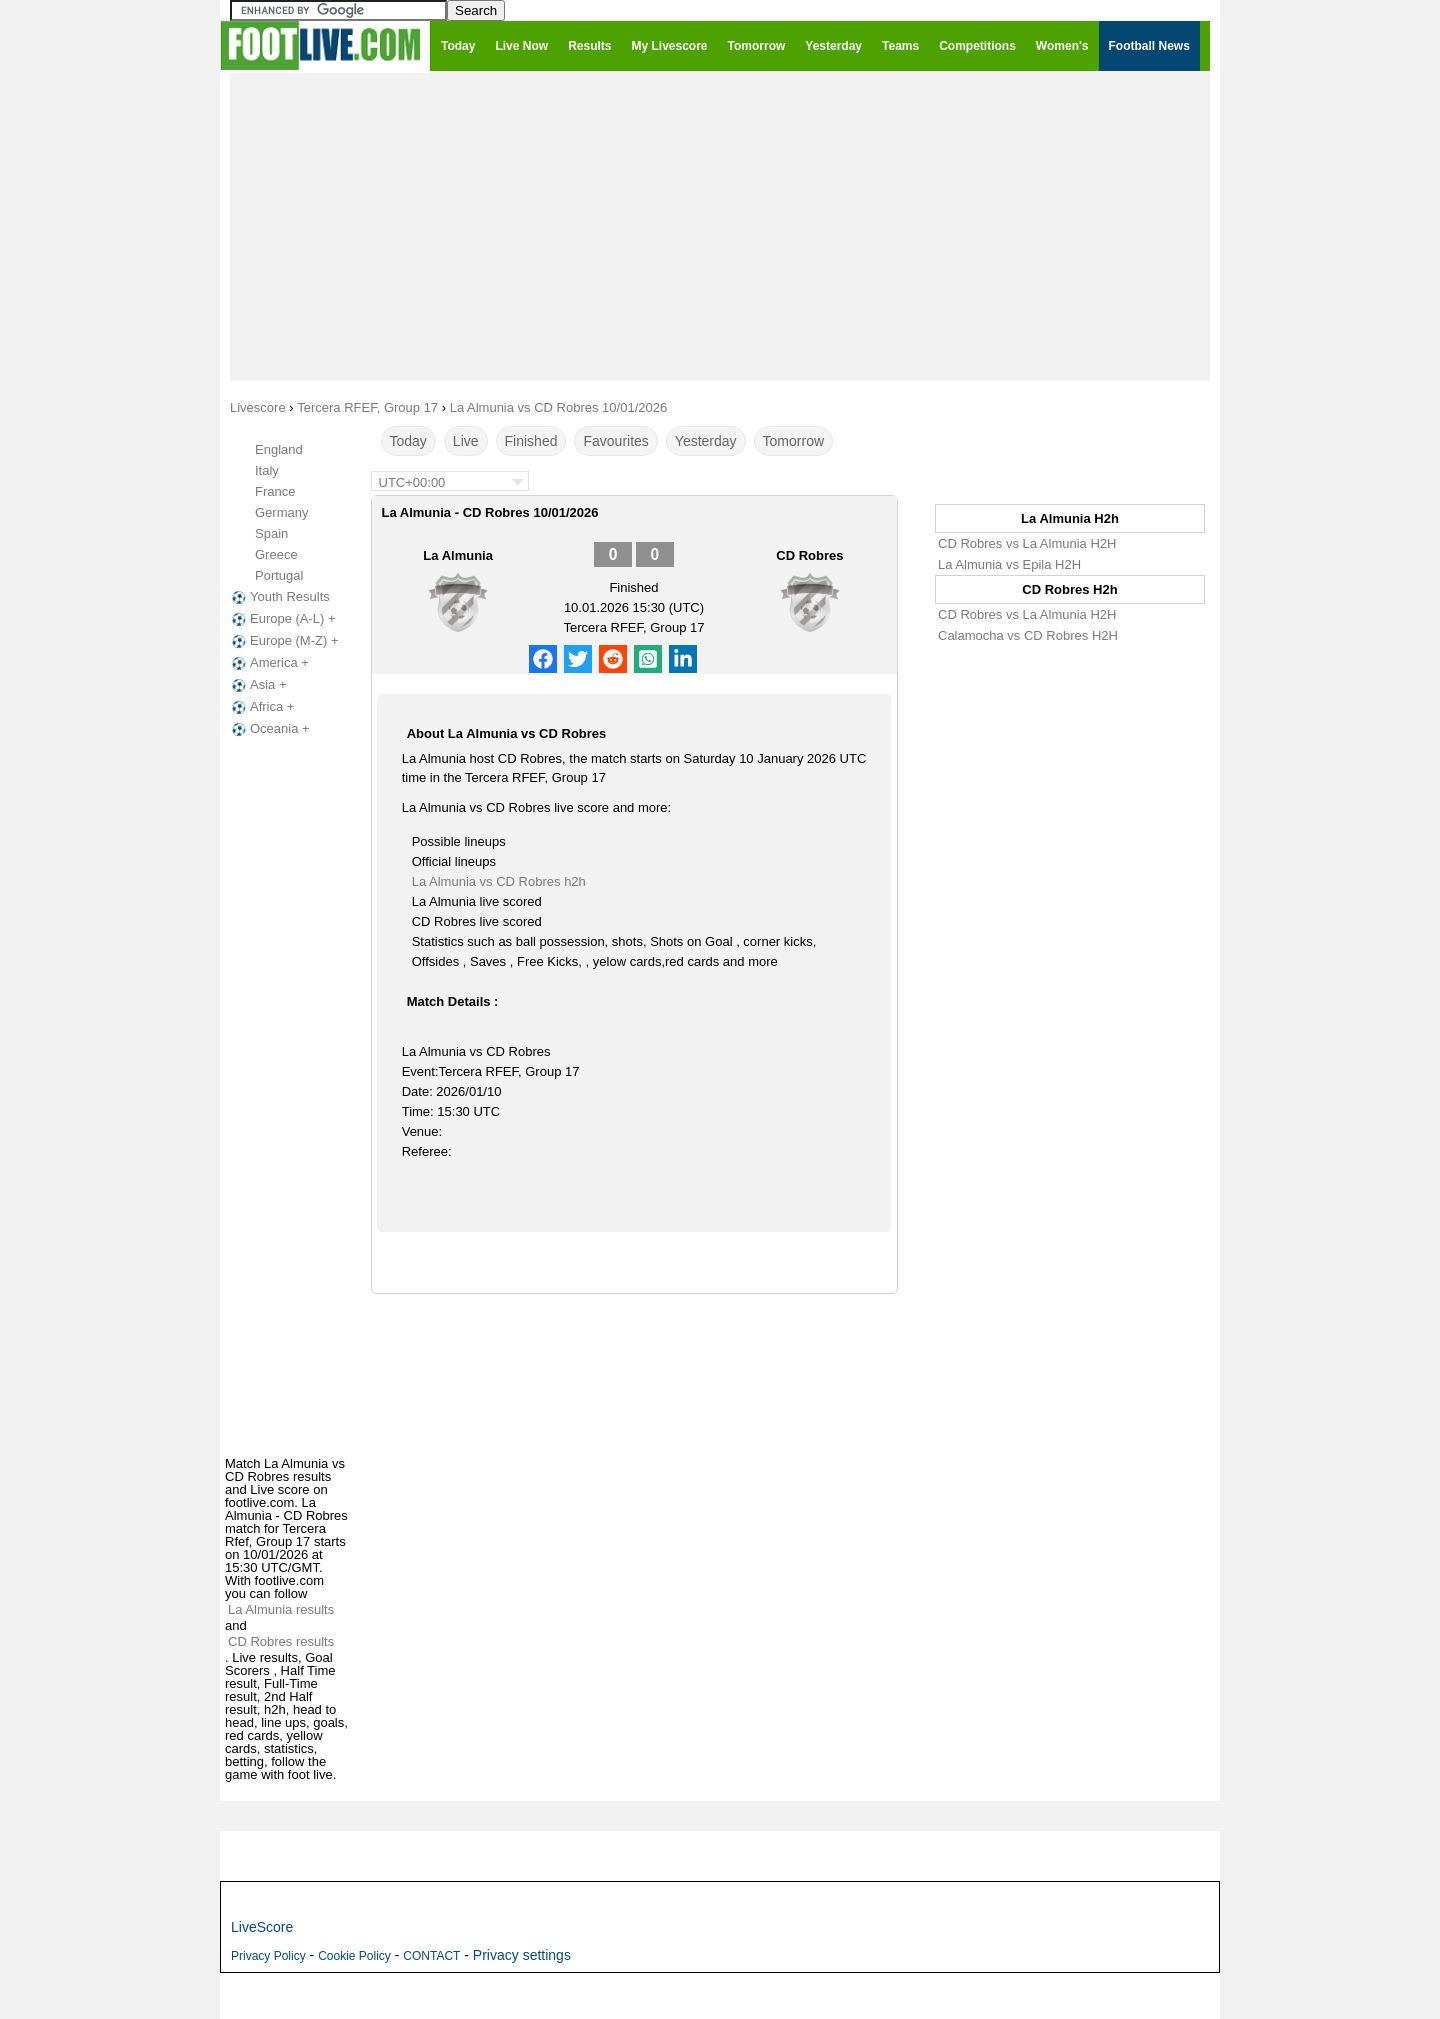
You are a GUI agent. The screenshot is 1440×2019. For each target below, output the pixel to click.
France (275, 491)
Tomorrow (793, 441)
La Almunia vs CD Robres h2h (499, 881)
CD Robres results (281, 1641)
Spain (271, 533)
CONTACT (431, 1956)
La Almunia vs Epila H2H (1009, 564)
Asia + (257, 685)
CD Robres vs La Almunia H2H (1027, 543)
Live (466, 441)
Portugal (279, 575)
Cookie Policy (354, 1956)
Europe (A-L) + (282, 619)
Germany (281, 512)
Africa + (261, 707)
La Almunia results (281, 1609)
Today (408, 441)
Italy (267, 470)
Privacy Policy (268, 1956)
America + (268, 663)
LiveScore (262, 1927)
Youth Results (279, 597)
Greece (276, 554)
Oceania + (269, 729)
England (279, 449)
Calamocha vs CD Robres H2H (1028, 635)
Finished (531, 441)
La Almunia (458, 555)
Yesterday (706, 441)
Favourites (615, 441)
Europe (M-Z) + (283, 641)
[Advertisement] (720, 226)
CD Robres (809, 555)
